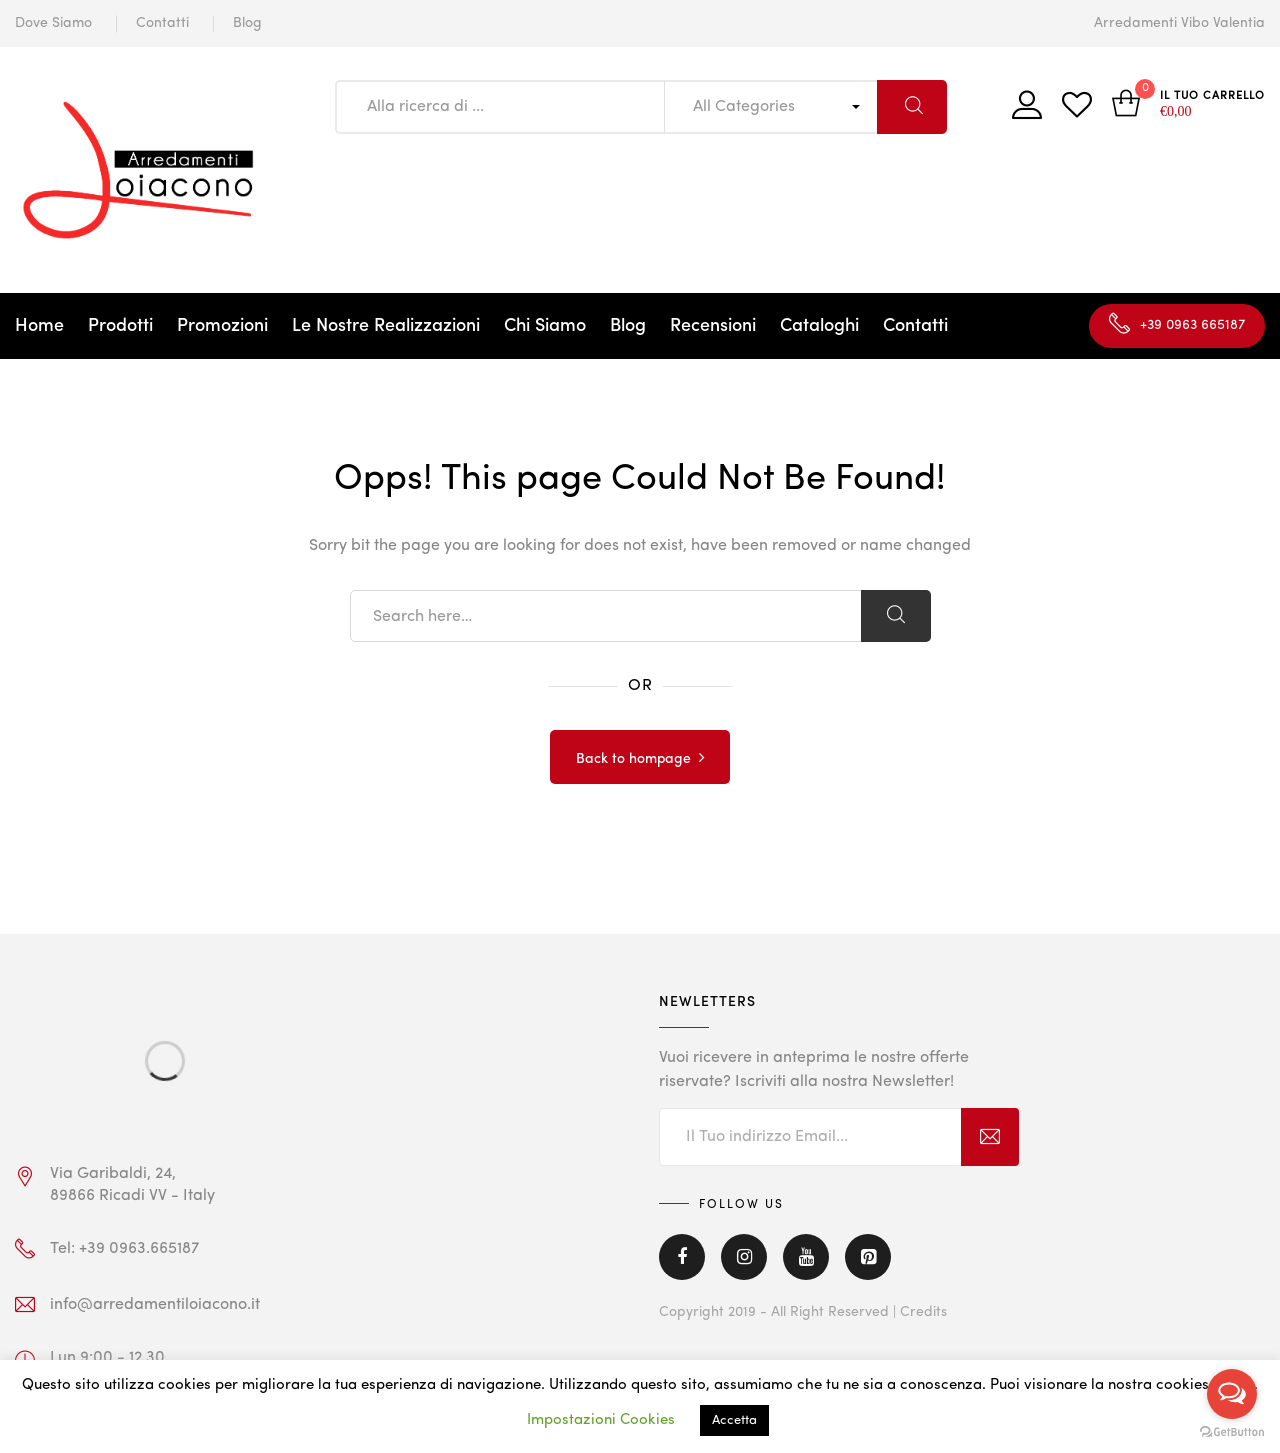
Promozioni (222, 326)
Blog (247, 23)
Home (39, 326)
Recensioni (713, 326)
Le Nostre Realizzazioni (386, 326)
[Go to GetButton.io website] (1232, 1432)
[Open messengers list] (1232, 1394)
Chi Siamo (545, 326)
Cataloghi (819, 326)
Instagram (744, 1257)
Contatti (162, 23)
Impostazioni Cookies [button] (601, 1420)
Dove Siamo (53, 23)
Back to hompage (633, 759)
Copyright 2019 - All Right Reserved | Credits (803, 1312)
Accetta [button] (734, 1420)
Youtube (806, 1257)
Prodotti (120, 326)
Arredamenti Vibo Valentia (1179, 23)
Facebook (682, 1257)
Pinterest (868, 1257)
